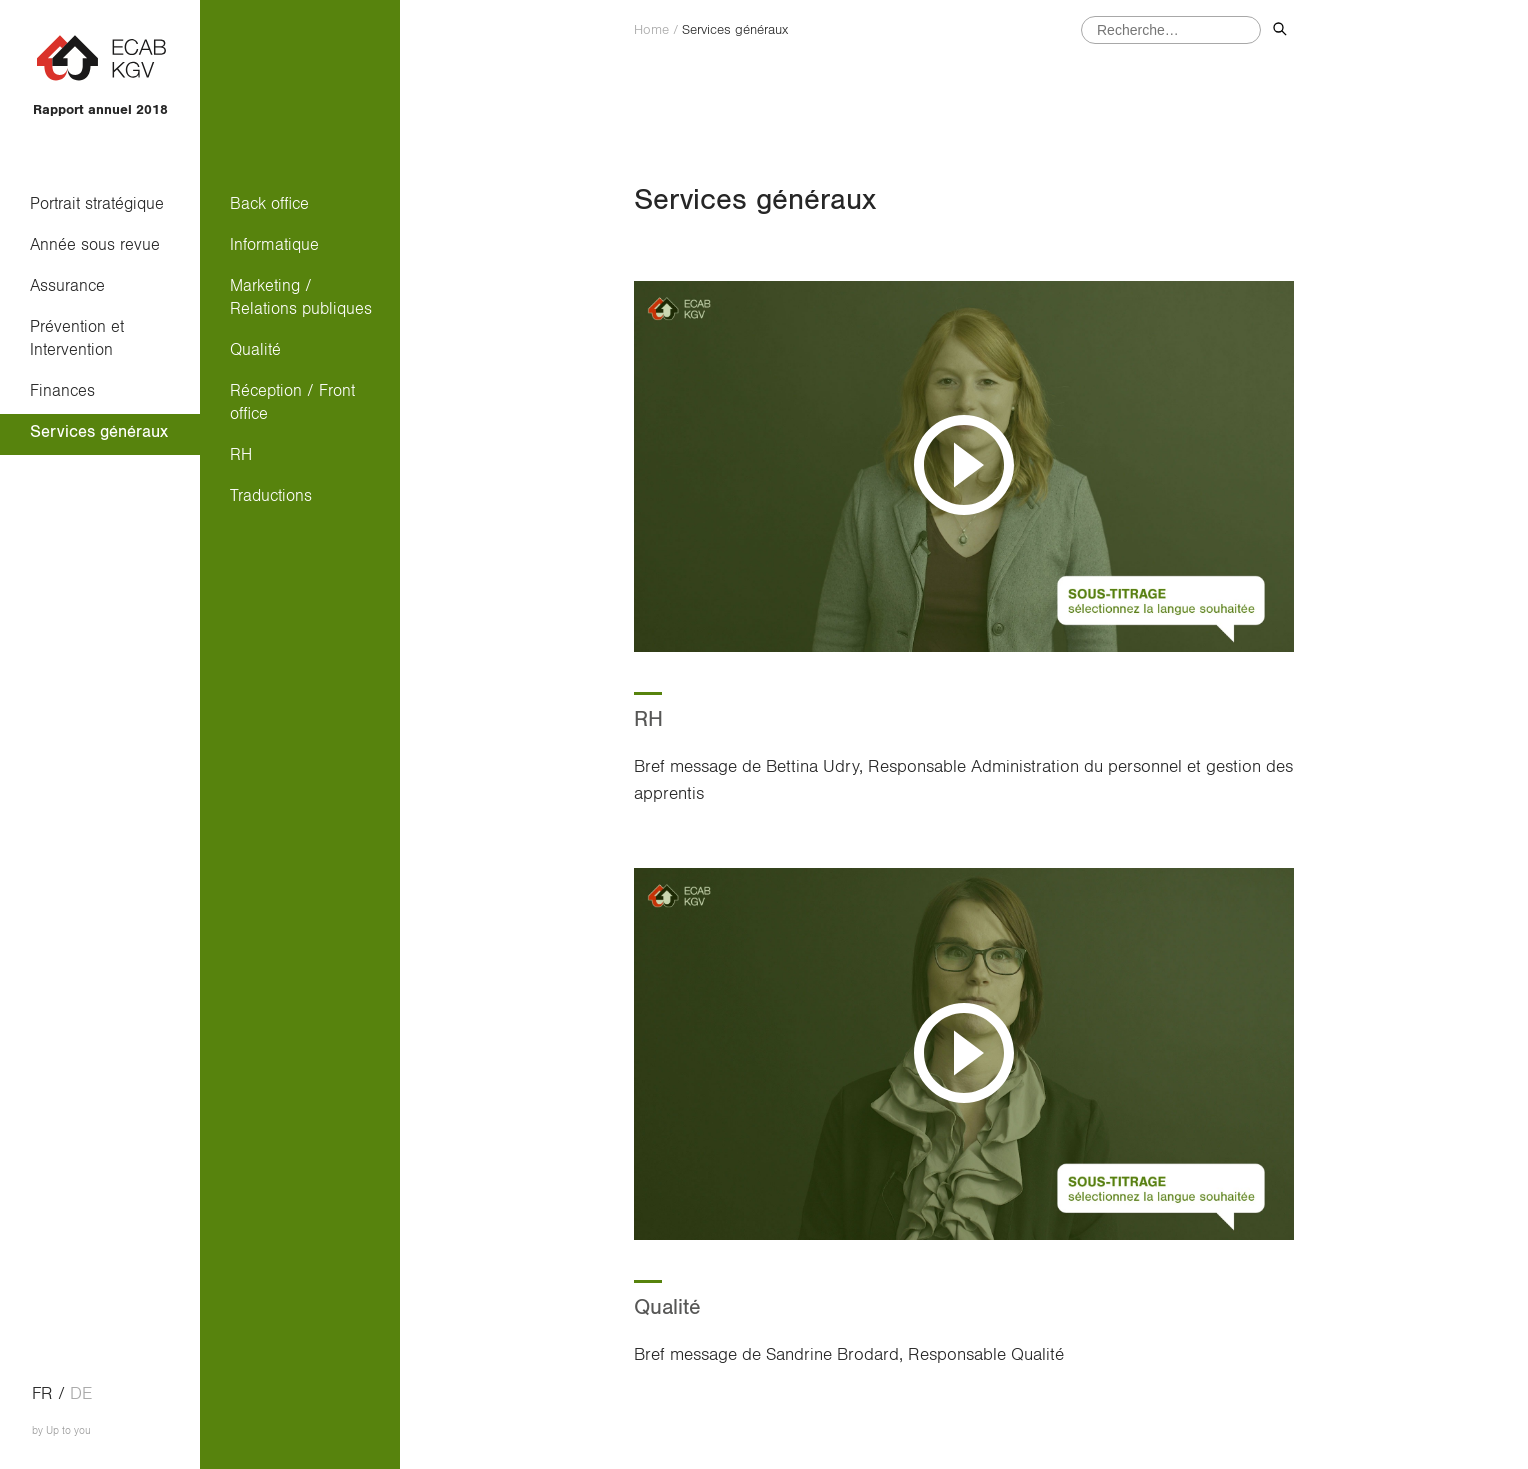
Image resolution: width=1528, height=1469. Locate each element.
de (81, 1394)
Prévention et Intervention (82, 338)
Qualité (255, 349)
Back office (269, 203)
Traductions (271, 495)
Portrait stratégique (97, 203)
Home (651, 30)
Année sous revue (95, 244)
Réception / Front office (292, 402)
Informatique (274, 244)
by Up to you (61, 1430)
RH (241, 454)
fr (42, 1394)
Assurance (67, 285)
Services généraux (99, 431)
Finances (62, 390)
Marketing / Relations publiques (301, 297)
